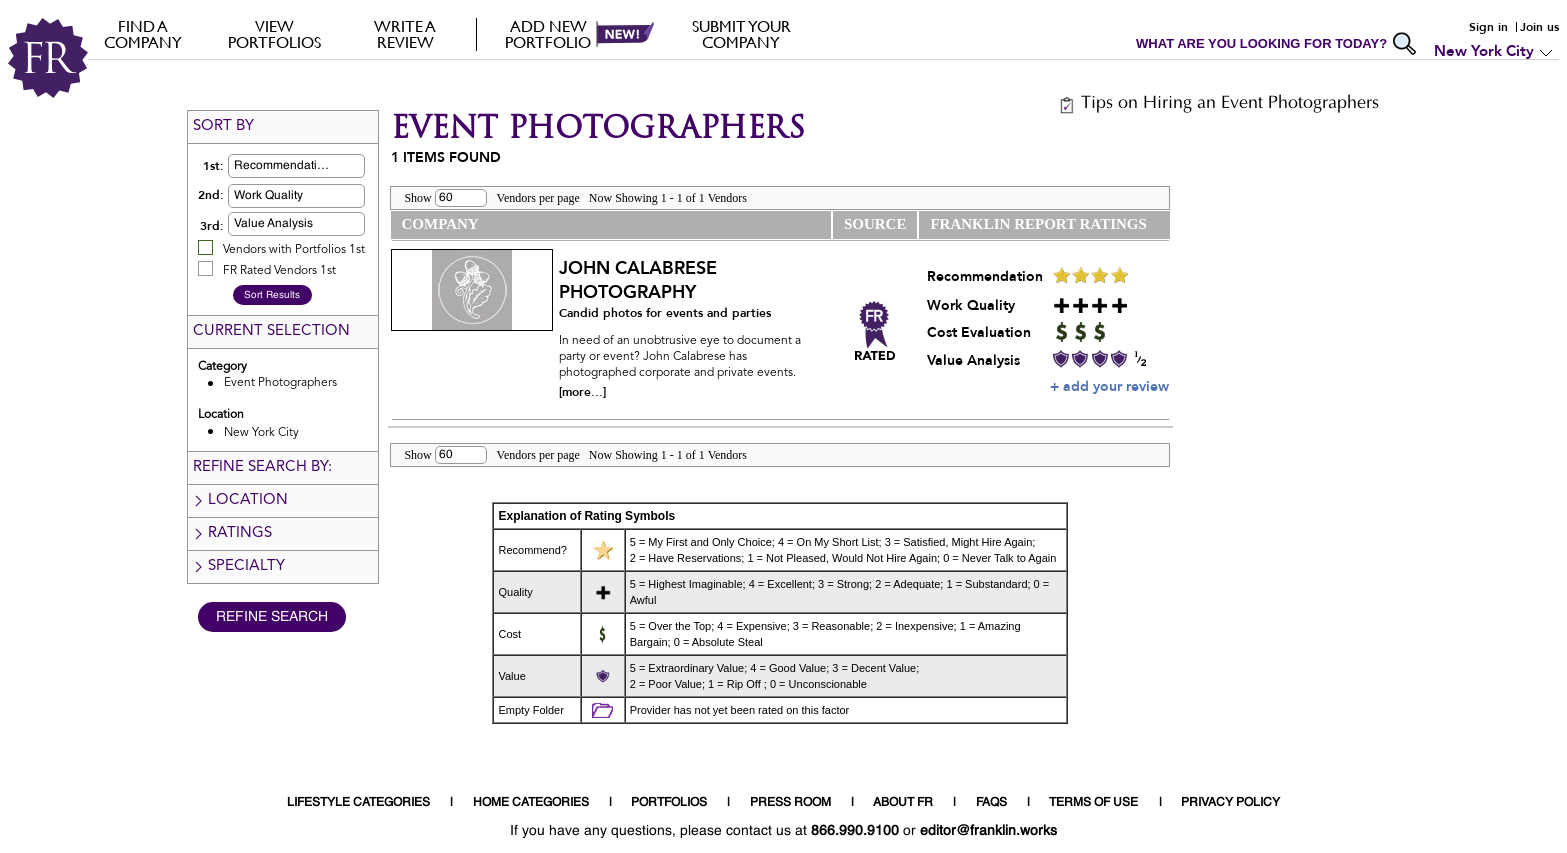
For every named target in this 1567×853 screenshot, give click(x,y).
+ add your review (1109, 386)
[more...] (582, 392)
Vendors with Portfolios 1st (294, 250)
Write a (405, 34)
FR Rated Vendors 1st (279, 271)
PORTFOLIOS (669, 803)
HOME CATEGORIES (531, 803)
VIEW (274, 34)
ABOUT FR (903, 803)
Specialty (238, 566)
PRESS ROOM (790, 803)
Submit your (741, 34)
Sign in (1488, 27)
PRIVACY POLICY (1230, 803)
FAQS (991, 803)
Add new (548, 34)
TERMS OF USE (1093, 803)
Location (240, 500)
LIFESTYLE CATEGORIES (358, 803)
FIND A (143, 34)
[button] (328, 166)
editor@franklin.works (988, 831)
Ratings (232, 533)
